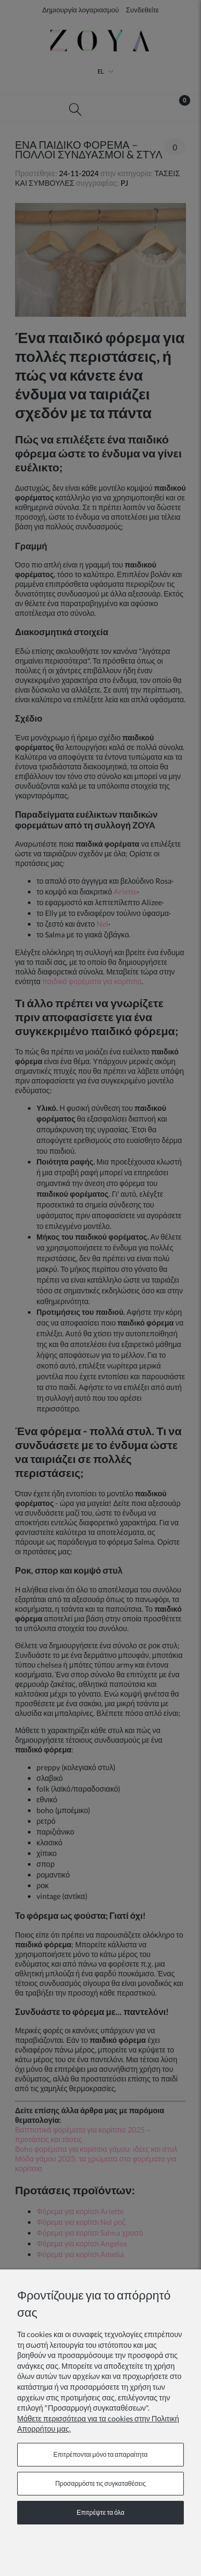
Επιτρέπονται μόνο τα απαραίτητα (101, 2454)
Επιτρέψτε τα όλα (100, 2512)
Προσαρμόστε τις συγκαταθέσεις (100, 2483)
